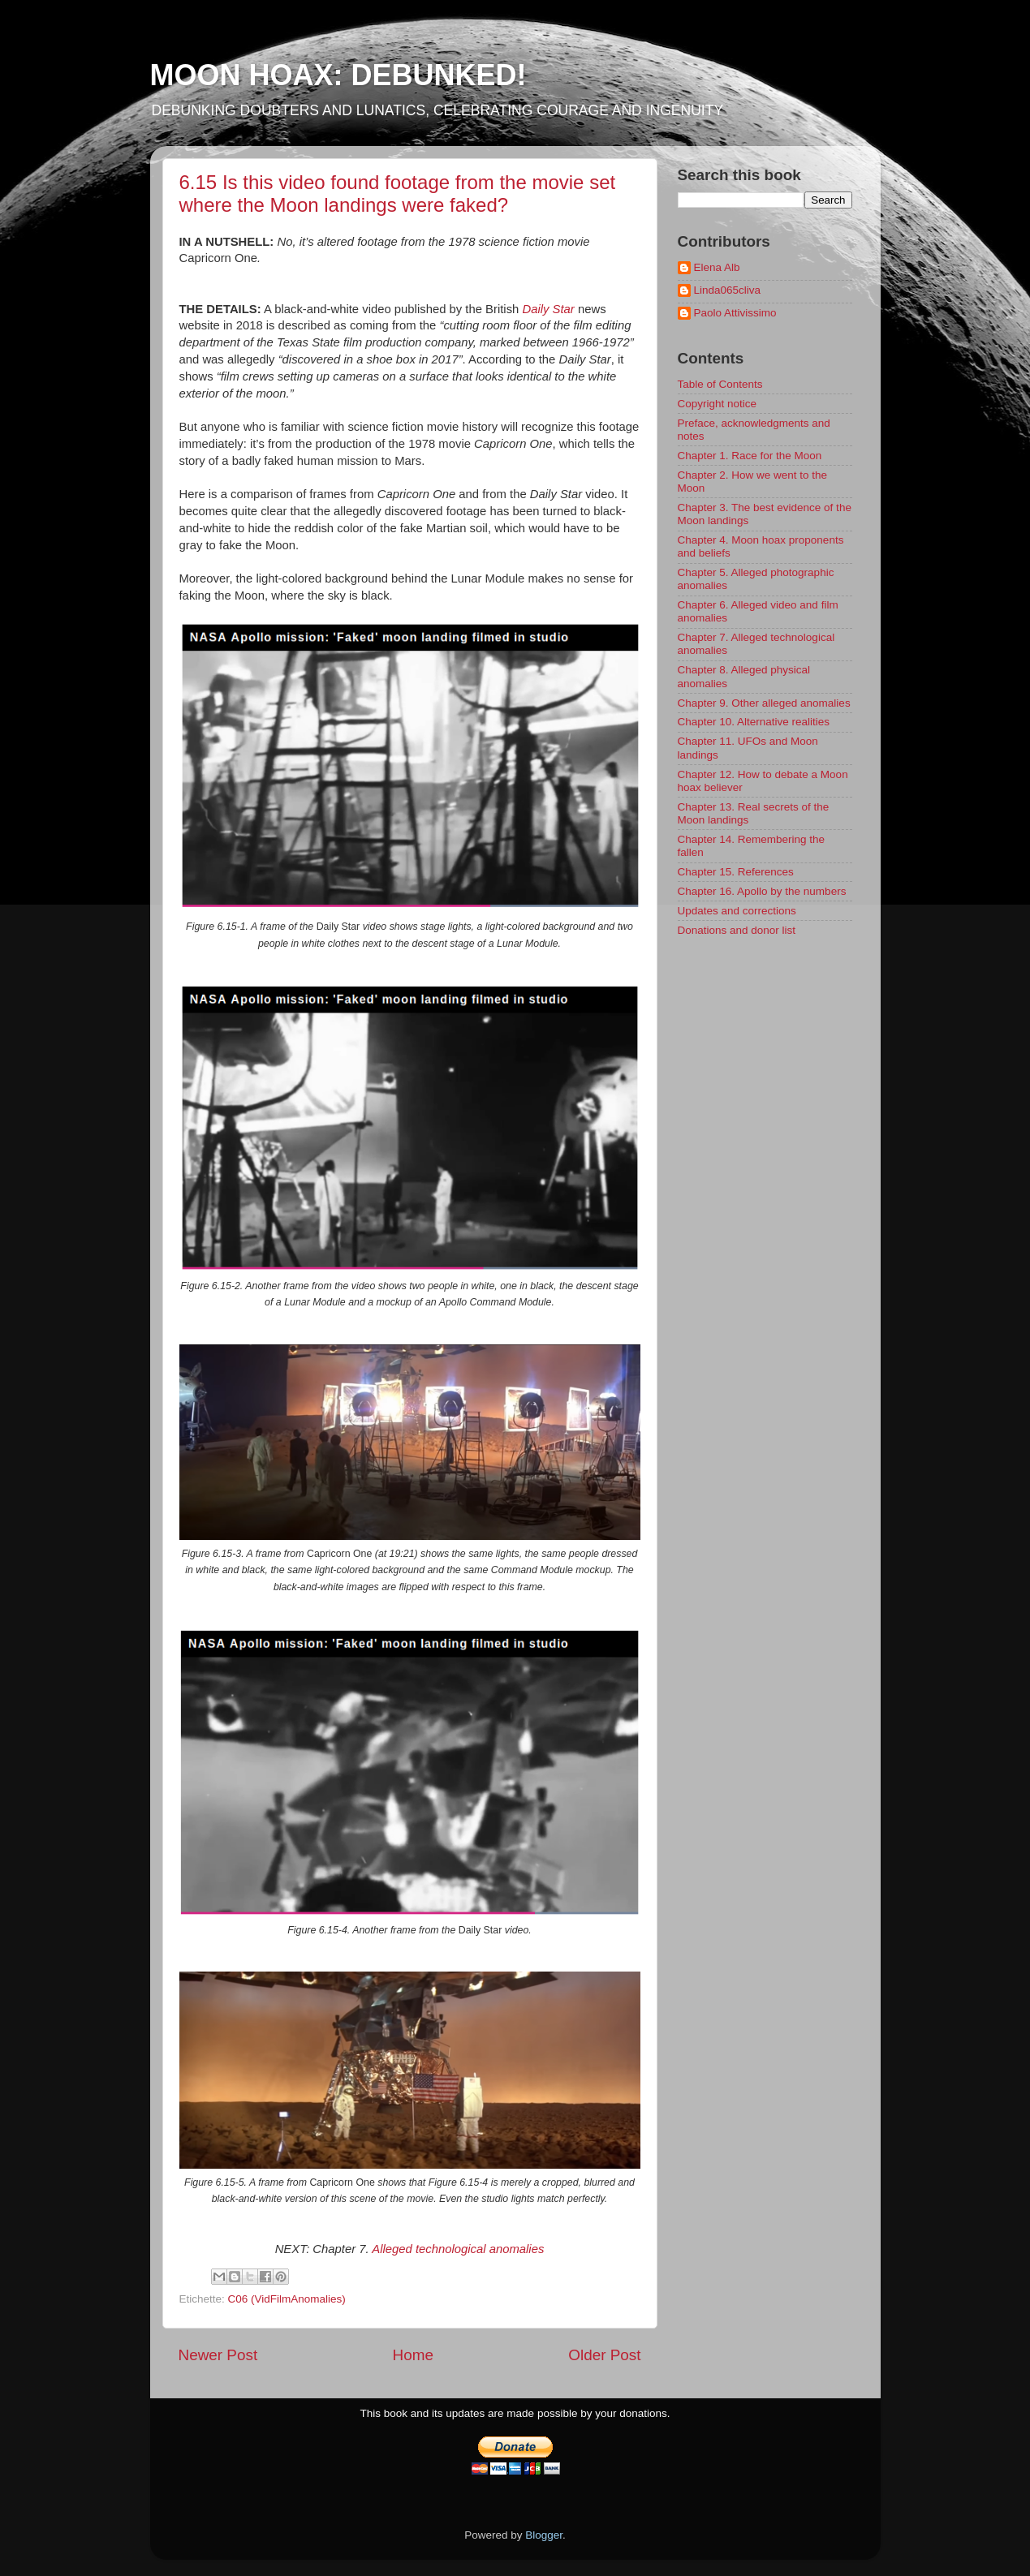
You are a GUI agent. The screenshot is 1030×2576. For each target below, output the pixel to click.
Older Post (604, 2354)
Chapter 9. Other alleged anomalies (764, 703)
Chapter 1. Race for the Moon (750, 455)
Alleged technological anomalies (458, 2249)
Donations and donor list (737, 930)
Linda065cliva (727, 290)
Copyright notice (717, 404)
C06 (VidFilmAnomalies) (287, 2299)
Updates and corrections (737, 911)
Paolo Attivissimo (735, 313)
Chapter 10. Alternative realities (754, 722)
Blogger (543, 2535)
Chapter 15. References (736, 872)
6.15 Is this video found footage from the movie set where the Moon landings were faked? (397, 193)
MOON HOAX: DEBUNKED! (338, 75)
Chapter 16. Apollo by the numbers (762, 891)
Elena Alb (717, 267)
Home (413, 2354)
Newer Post (218, 2354)
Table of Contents (720, 384)
